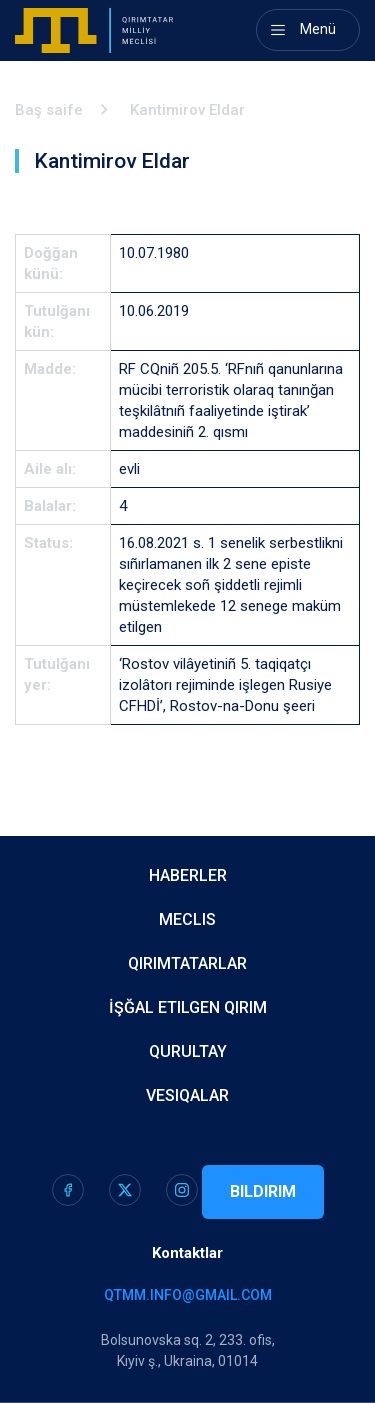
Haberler (188, 875)
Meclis (187, 919)
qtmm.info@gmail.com (188, 1295)
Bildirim (263, 1191)
